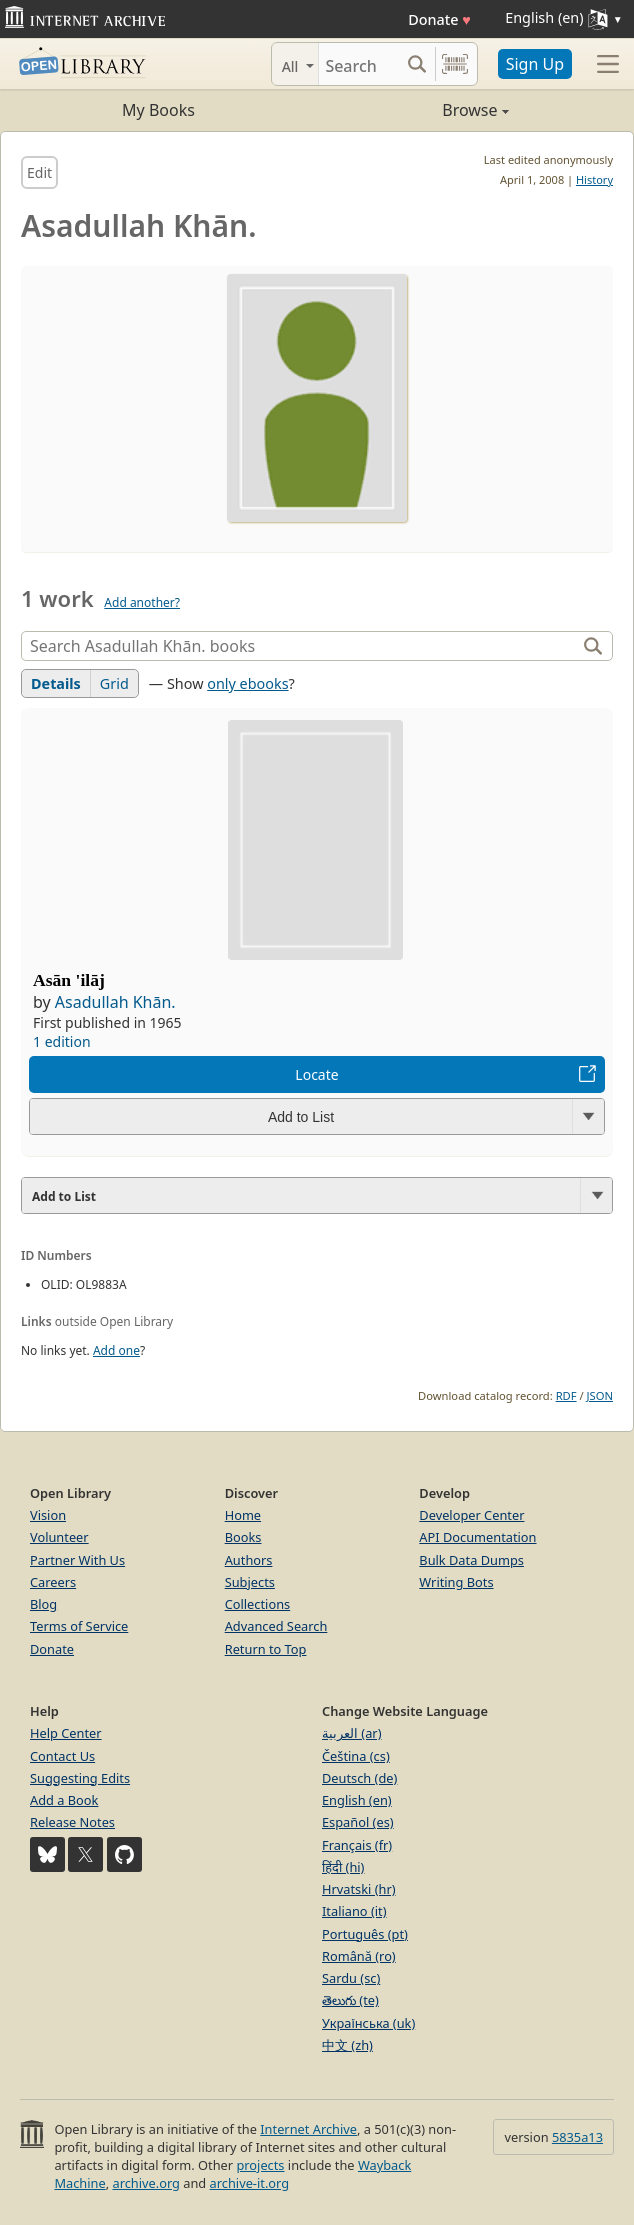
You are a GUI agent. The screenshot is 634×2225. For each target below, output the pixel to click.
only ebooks (247, 683)
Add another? (142, 602)
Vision (48, 1515)
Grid (114, 683)
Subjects (250, 1582)
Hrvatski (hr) (359, 1889)
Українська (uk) (368, 2023)
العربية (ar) (351, 1733)
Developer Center (471, 1515)
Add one (116, 1350)
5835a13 (577, 2137)
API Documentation (477, 1537)
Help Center (66, 1733)
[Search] (359, 64)
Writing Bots (456, 1582)
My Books (158, 110)
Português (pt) (365, 1934)
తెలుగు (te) (350, 2000)
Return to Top (266, 1649)
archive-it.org (250, 2183)
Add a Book (64, 1800)
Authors (249, 1560)
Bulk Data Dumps (471, 1560)
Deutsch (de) (359, 1778)
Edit (39, 172)
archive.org (145, 2183)
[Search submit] (417, 64)
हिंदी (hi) (343, 1867)
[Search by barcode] (455, 64)
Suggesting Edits (80, 1778)
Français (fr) (357, 1845)
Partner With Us (77, 1560)
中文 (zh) (347, 2045)
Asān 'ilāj (69, 980)
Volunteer (59, 1537)
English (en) (357, 1800)
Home (243, 1515)
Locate (316, 1074)
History (594, 179)
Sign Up (535, 64)
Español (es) (358, 1822)
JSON (600, 1395)
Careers (53, 1582)
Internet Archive (308, 2129)
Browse (413, 110)
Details (56, 683)
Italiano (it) (354, 1911)
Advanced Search (276, 1626)
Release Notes (72, 1822)
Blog (43, 1604)
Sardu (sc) (351, 1978)
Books (243, 1537)
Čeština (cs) (356, 1756)
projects (260, 2165)
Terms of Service (79, 1626)
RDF (566, 1395)
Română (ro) (359, 1956)
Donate (439, 19)
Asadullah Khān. (115, 1002)
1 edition (62, 1041)
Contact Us (62, 1756)
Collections (258, 1604)
